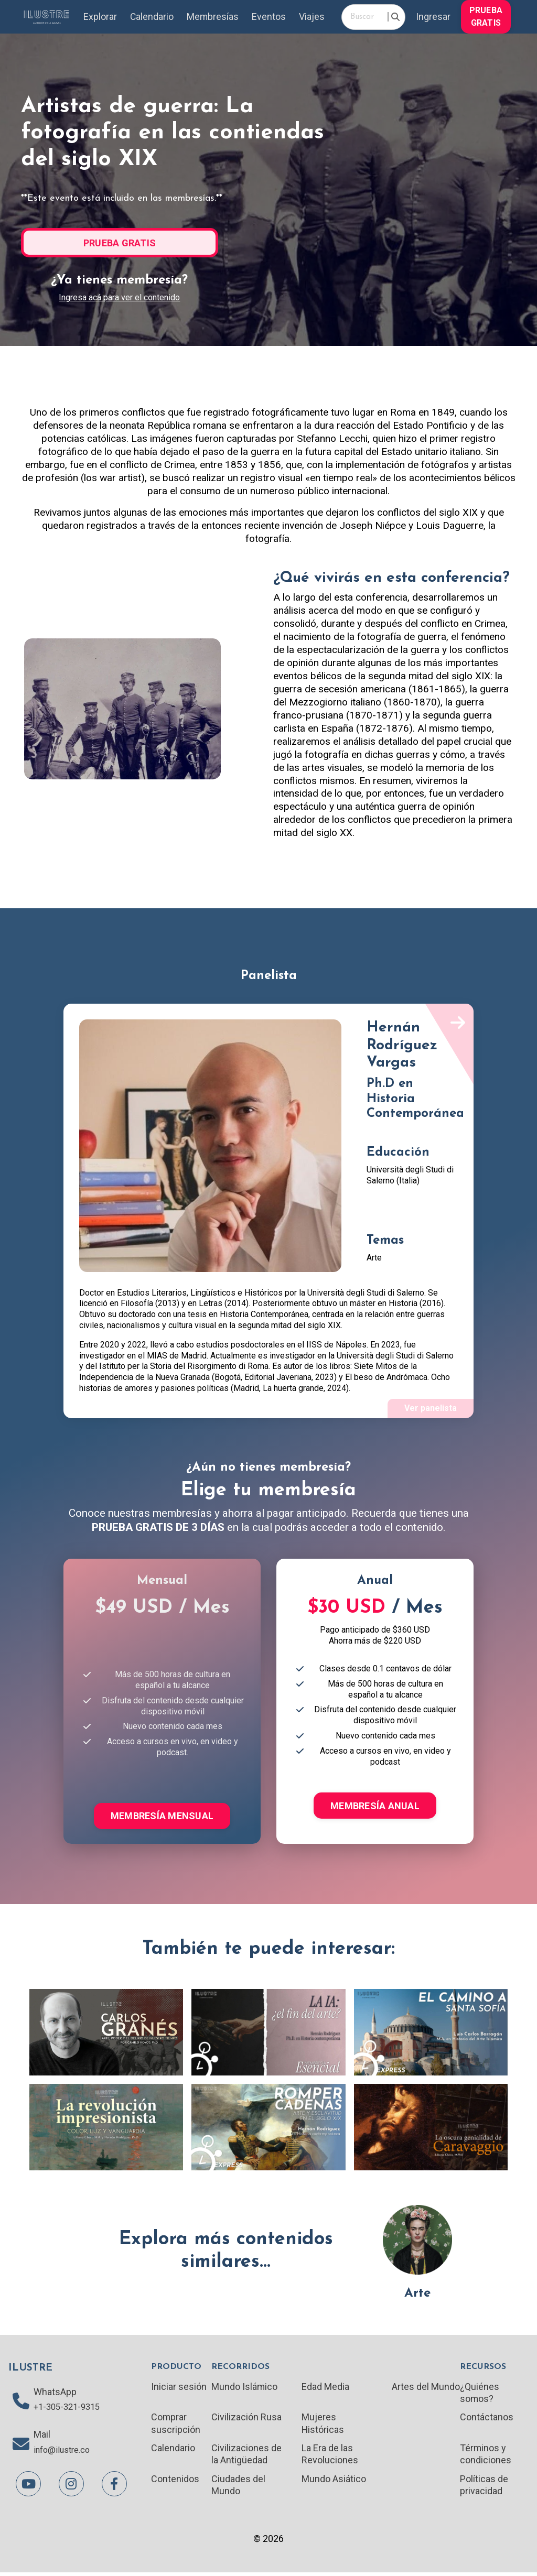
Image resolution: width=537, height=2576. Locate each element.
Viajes (312, 17)
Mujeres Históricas (323, 2425)
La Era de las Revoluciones (330, 2456)
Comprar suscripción (175, 2425)
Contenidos (175, 2481)
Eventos (269, 17)
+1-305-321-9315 (70, 2409)
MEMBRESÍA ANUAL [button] (375, 1806)
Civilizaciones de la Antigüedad (246, 2456)
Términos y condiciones (485, 2456)
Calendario (151, 17)
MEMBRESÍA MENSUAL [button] (162, 1816)
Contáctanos (486, 2419)
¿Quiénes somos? (479, 2394)
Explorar (99, 17)
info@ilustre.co (65, 2453)
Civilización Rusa (246, 2419)
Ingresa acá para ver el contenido (119, 298)
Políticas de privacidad (483, 2487)
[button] (486, 15)
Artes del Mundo (425, 2388)
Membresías (212, 17)
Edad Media (325, 2388)
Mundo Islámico (244, 2388)
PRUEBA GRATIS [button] (486, 16)
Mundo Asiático (334, 2481)
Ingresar (433, 17)
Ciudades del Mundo (238, 2487)
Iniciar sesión (179, 2388)
